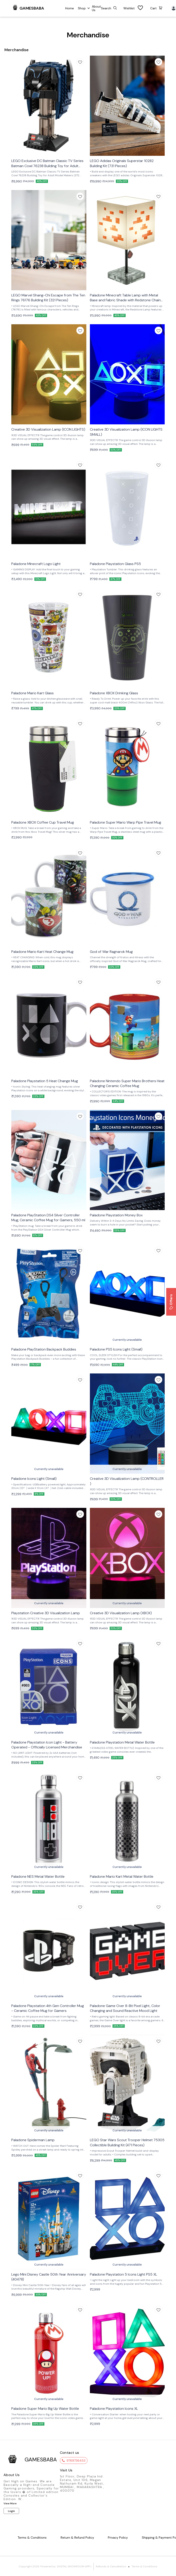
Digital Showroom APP (73, 2566)
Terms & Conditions (144, 2566)
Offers (171, 1301)
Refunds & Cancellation (111, 2566)
